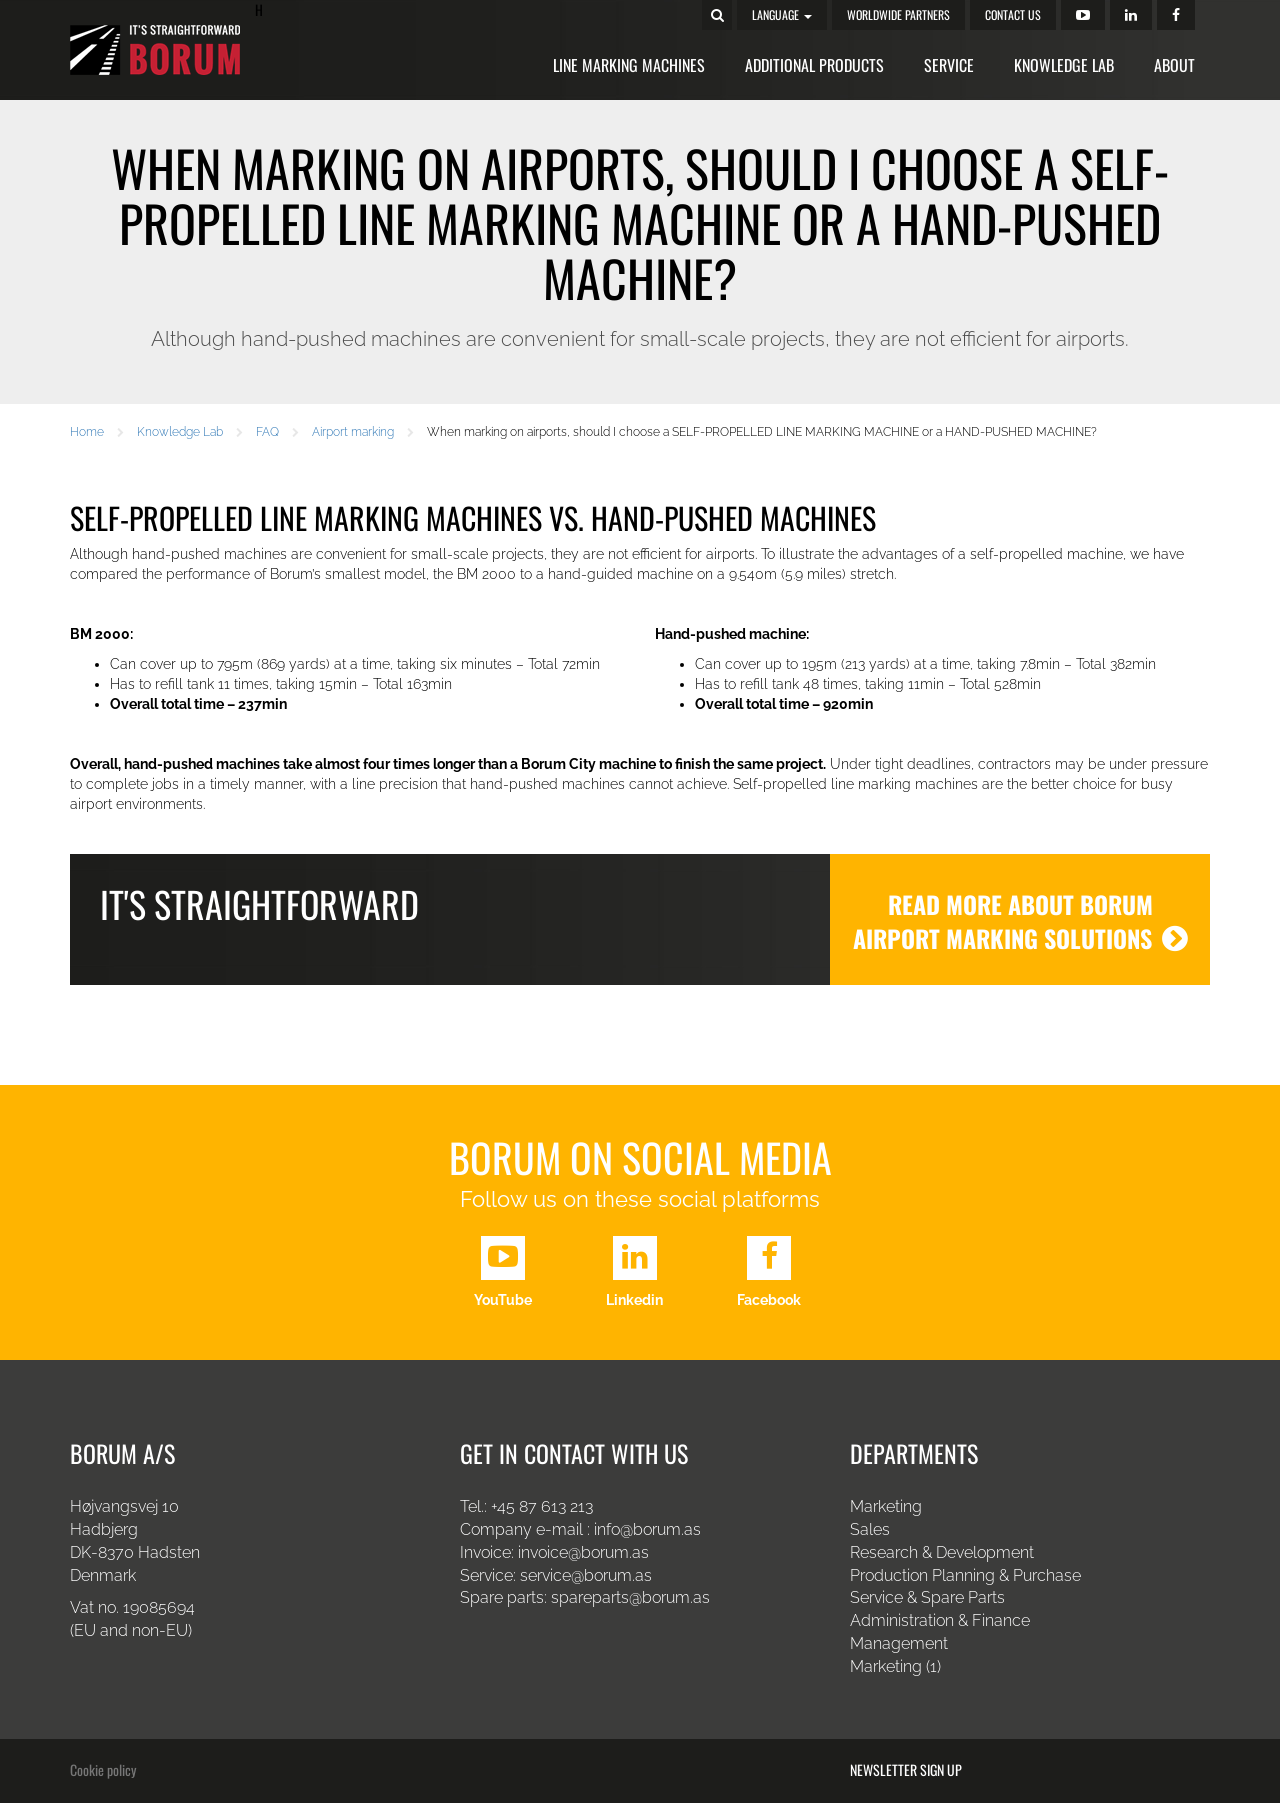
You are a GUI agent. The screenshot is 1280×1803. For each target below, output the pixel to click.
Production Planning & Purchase (965, 1575)
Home (87, 432)
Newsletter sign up (906, 1769)
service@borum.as (588, 1575)
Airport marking (353, 432)
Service (949, 65)
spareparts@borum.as (630, 1597)
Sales (870, 1529)
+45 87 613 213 (542, 1506)
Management (899, 1643)
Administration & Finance (940, 1620)
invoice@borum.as (583, 1552)
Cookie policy (103, 1769)
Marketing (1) (895, 1666)
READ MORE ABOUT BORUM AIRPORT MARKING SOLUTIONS (1020, 921)
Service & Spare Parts (927, 1597)
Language (782, 14)
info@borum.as (647, 1529)
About (1174, 65)
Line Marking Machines (629, 65)
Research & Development (942, 1552)
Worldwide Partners (898, 14)
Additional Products (814, 65)
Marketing (886, 1506)
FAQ (267, 432)
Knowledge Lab (1064, 65)
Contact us (1013, 14)
